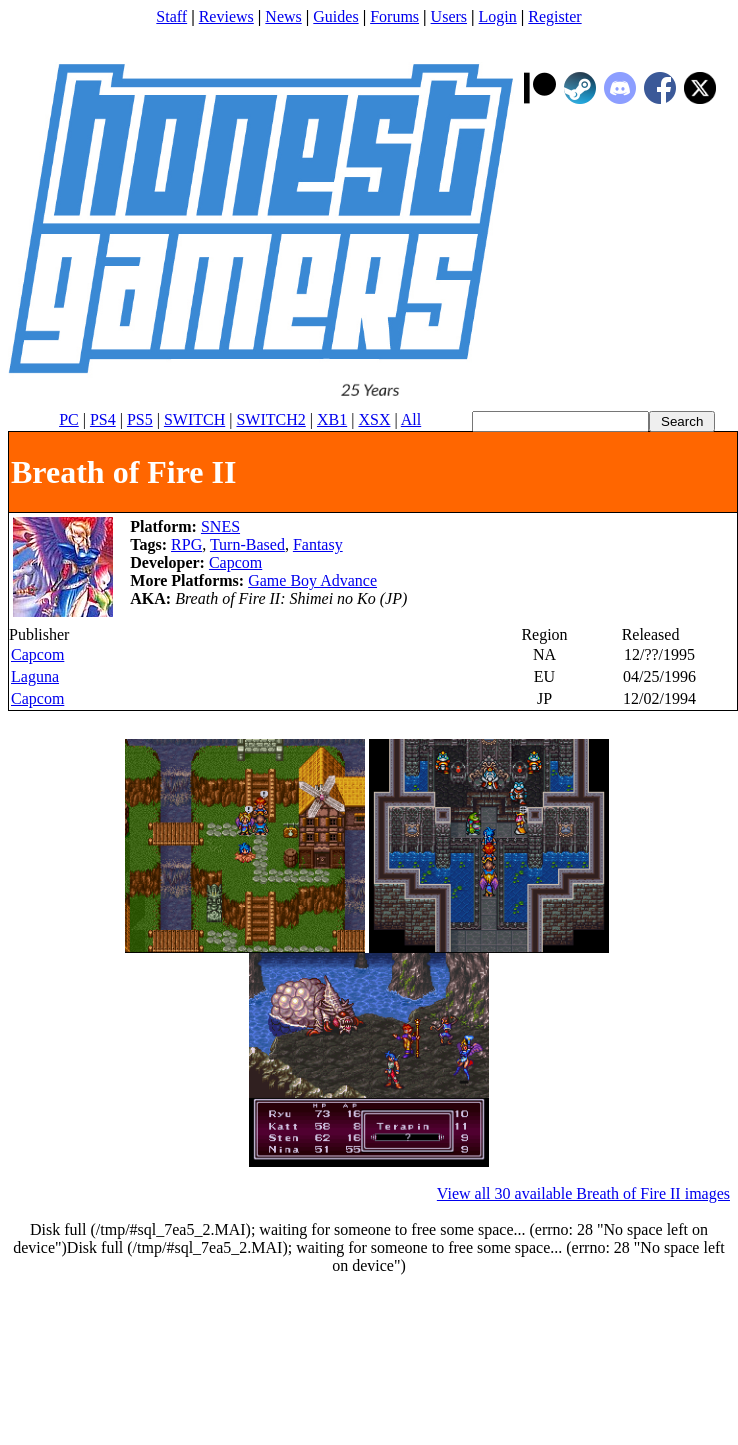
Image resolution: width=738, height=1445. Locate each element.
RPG (186, 544)
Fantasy (318, 544)
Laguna (35, 676)
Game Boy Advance (312, 580)
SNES (220, 526)
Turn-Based (247, 544)
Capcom (235, 562)
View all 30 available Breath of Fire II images (583, 1193)
